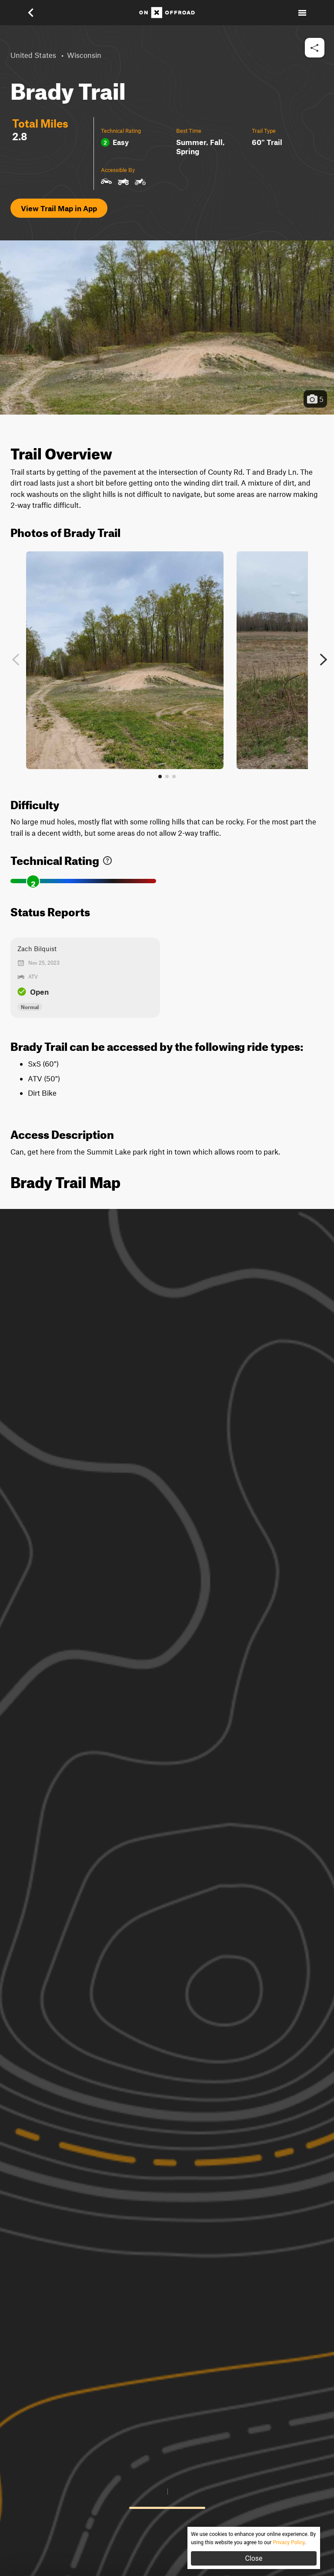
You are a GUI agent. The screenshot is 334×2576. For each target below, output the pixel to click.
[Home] (167, 12)
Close (253, 2558)
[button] (36, 12)
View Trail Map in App (59, 208)
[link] (107, 859)
